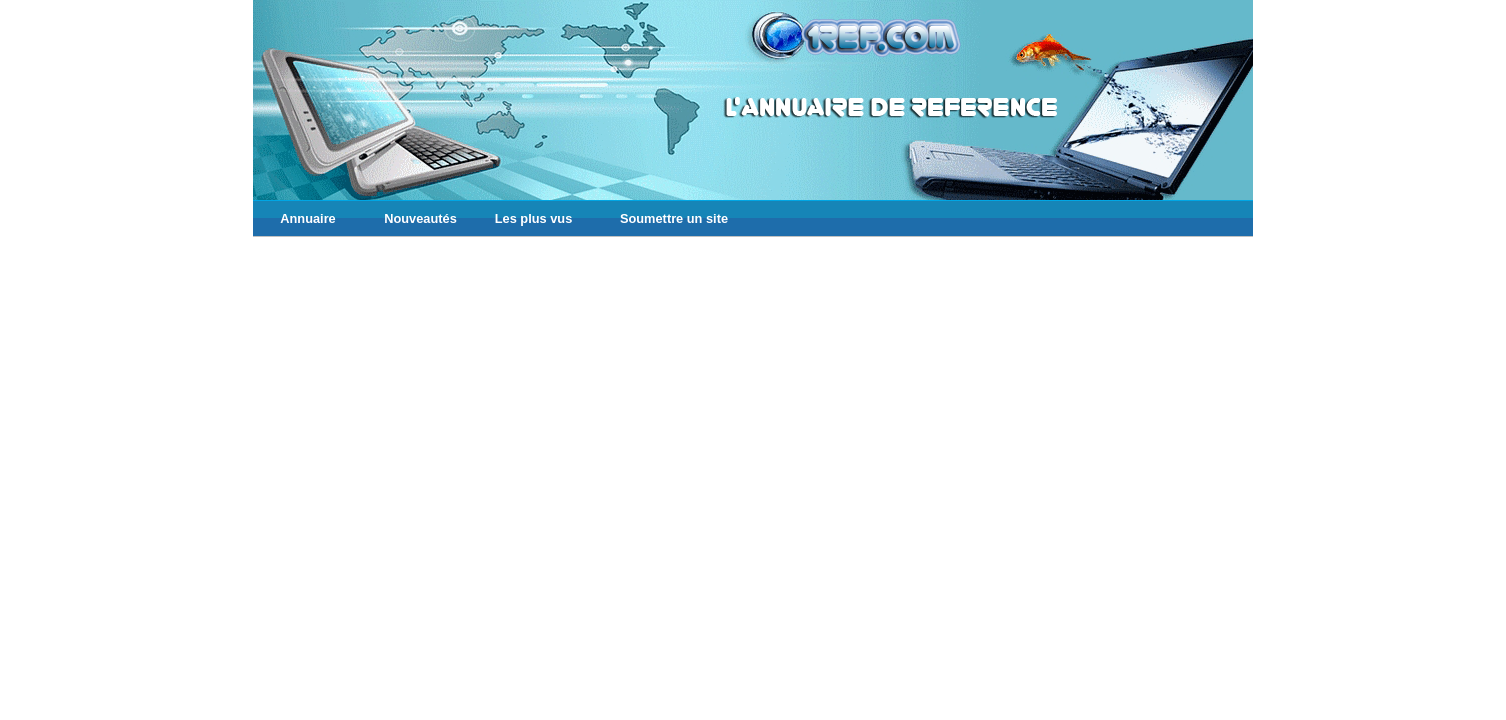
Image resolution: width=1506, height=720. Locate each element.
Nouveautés (420, 218)
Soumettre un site (674, 218)
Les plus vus (534, 218)
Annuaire (307, 218)
